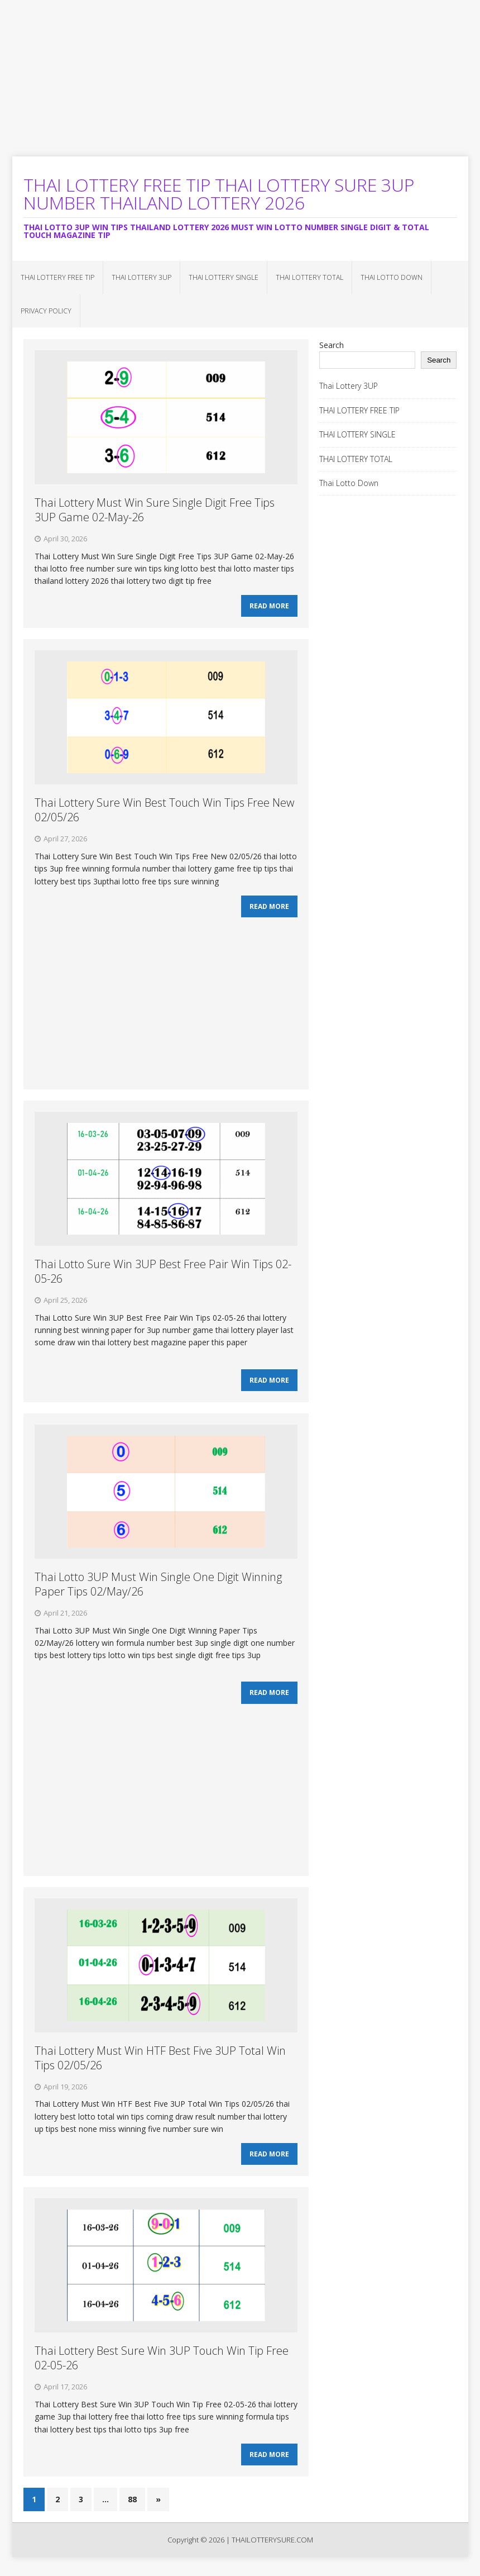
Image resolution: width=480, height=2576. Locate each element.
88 (132, 2513)
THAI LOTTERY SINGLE (223, 277)
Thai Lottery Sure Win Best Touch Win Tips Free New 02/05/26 (164, 812)
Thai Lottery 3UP (141, 277)
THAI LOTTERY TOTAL (309, 277)
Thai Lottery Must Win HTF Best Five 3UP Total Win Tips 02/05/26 (160, 2067)
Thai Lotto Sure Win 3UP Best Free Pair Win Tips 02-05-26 (163, 1276)
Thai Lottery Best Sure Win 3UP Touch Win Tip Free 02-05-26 (162, 2369)
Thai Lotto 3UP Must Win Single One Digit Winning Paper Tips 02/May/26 (158, 1591)
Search (331, 345)
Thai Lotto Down (392, 277)
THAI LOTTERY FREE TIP (57, 277)
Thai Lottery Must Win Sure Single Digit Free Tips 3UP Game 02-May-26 (155, 510)
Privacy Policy (46, 311)
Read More (269, 608)
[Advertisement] (240, 78)
